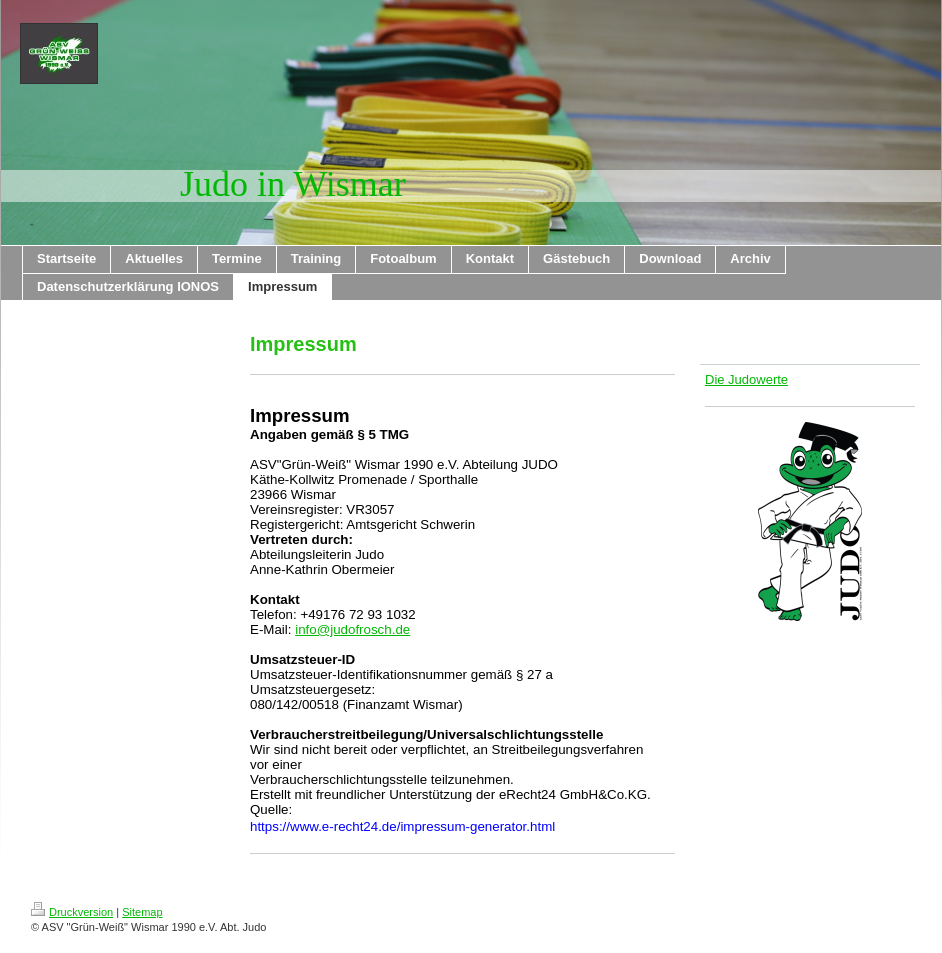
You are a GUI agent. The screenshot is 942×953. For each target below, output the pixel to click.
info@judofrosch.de (352, 629)
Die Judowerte (746, 379)
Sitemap (142, 912)
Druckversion (72, 912)
